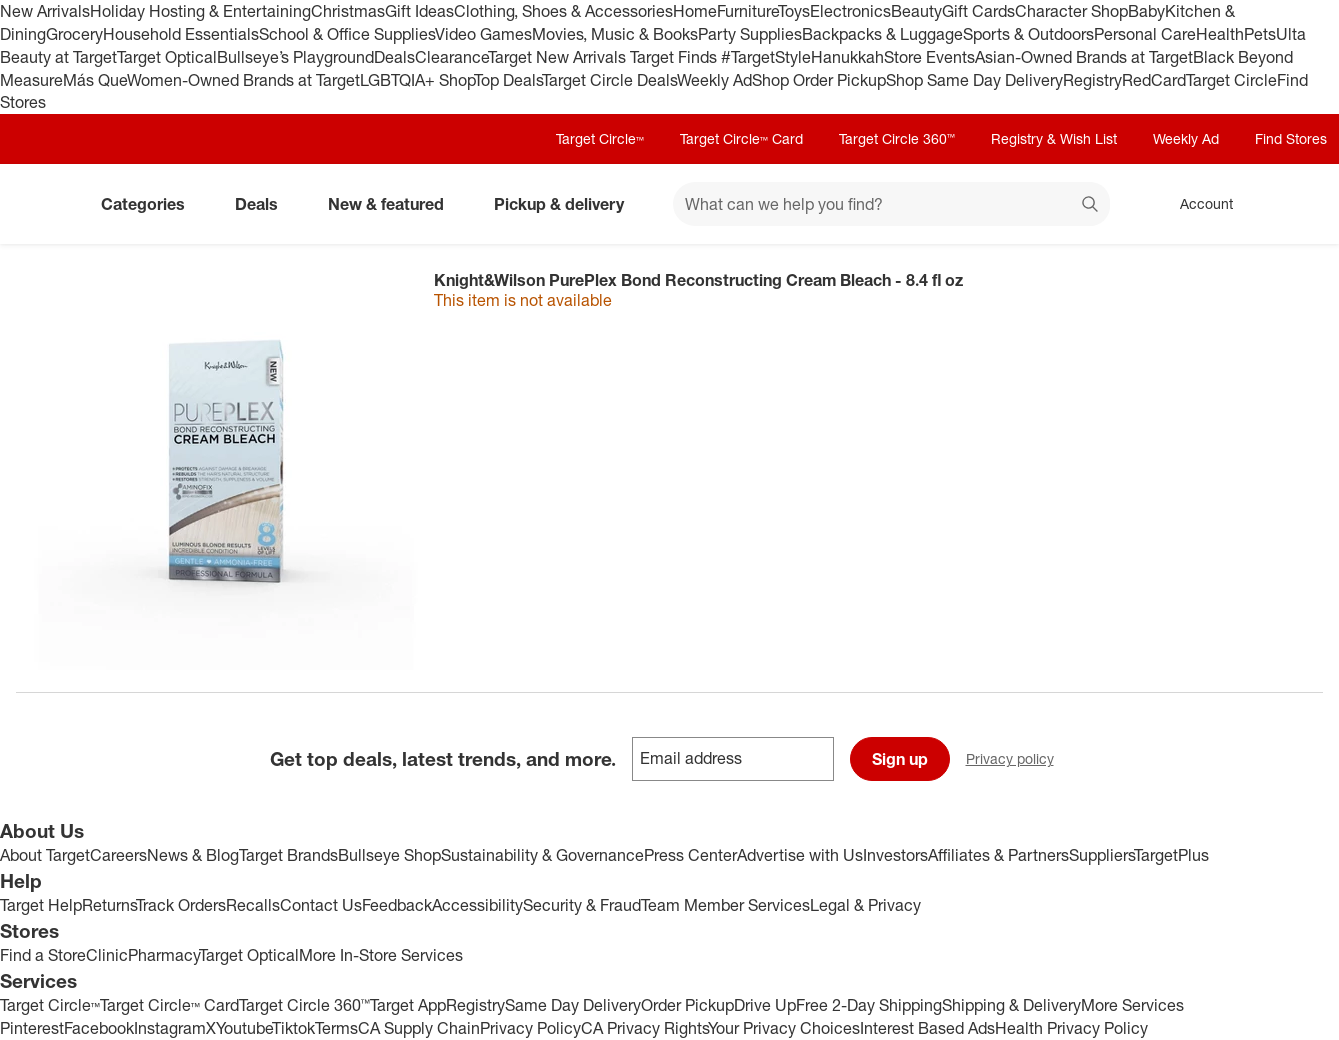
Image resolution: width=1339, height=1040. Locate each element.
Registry (1092, 80)
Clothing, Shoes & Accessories (563, 11)
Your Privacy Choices (784, 1028)
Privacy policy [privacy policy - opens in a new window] (1018, 760)
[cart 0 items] (1297, 204)
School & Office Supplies (347, 34)
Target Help (41, 905)
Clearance (451, 57)
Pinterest (32, 1028)
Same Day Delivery (573, 1005)
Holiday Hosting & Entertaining (200, 11)
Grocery (74, 34)
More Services (1132, 1005)
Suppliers (1101, 855)
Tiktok (293, 1028)
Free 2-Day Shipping (869, 1005)
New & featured (394, 204)
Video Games (483, 34)
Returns (109, 905)
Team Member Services (725, 905)
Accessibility (477, 905)
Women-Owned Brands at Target (243, 80)
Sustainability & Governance (542, 855)
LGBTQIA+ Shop (417, 80)
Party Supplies (750, 34)
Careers (118, 855)
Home (695, 11)
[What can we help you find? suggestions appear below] (891, 204)
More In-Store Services (381, 955)
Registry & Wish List (1054, 138)
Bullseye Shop (389, 855)
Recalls (253, 905)
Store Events (929, 57)
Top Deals (508, 80)
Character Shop (1071, 11)
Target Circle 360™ (897, 138)
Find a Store (43, 955)
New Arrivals (45, 11)
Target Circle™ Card (741, 138)
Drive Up (765, 1005)
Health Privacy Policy (1071, 1028)
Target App (408, 1005)
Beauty (916, 11)
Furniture (747, 11)
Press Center (690, 855)
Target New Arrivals (559, 57)
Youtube (244, 1028)
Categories (151, 204)
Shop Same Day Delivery (974, 80)
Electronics (850, 11)
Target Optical (167, 57)
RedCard (1154, 80)
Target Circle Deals (609, 80)
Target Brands (288, 855)
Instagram (170, 1028)
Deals (394, 57)
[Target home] (44, 204)
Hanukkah (847, 57)
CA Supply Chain (419, 1028)
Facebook (99, 1028)
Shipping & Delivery (1011, 1005)
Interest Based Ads (927, 1028)
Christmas (348, 11)
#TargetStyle (766, 57)
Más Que (95, 80)
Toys (794, 11)
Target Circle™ (600, 138)
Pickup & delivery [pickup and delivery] (567, 204)
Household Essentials (181, 34)
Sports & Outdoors (1028, 34)
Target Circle (1231, 80)
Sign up (900, 759)
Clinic (107, 955)
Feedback (397, 905)
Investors (895, 855)
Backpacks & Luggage (882, 34)
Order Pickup (687, 1005)
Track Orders (181, 905)
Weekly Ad (714, 80)
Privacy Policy (530, 1028)
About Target (45, 855)
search (1091, 206)
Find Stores (1291, 138)
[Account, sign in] (1196, 204)
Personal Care (1145, 34)
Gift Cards (978, 11)
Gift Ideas (419, 11)
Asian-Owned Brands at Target (1084, 57)
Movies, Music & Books (615, 34)
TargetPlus (1171, 855)
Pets (1260, 34)
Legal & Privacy (865, 905)
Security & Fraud (582, 905)
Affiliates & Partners (998, 855)
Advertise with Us (800, 855)
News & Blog (193, 855)
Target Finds (675, 57)
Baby (1146, 11)
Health (1220, 34)
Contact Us (321, 905)
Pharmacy (163, 955)
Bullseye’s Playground (295, 57)
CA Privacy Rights (644, 1028)
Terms (336, 1028)
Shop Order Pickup (819, 80)
